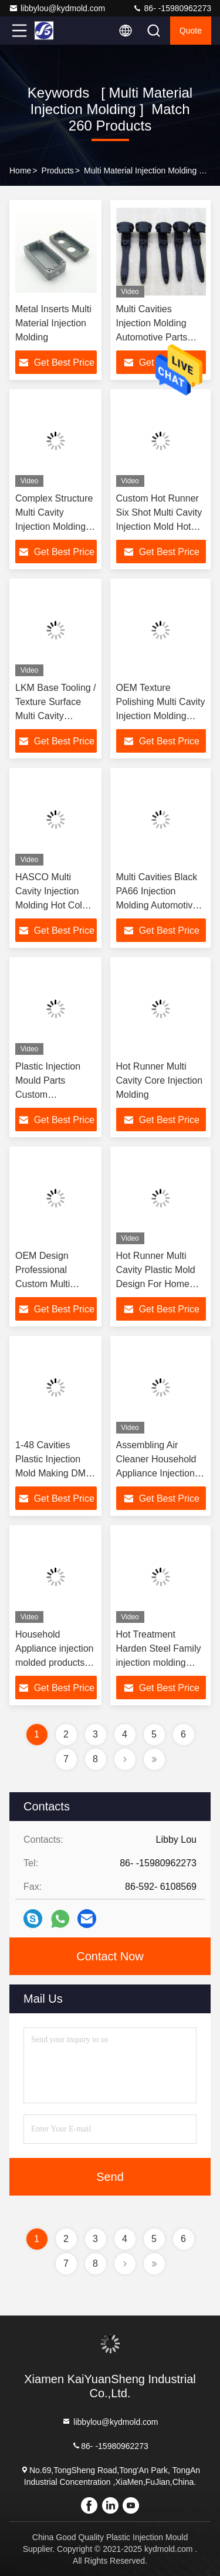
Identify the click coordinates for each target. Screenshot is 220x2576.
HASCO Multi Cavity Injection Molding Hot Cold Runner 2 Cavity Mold (51, 905)
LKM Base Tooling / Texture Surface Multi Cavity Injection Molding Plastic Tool (55, 716)
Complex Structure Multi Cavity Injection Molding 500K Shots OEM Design (54, 526)
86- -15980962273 (172, 8)
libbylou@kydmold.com (57, 8)
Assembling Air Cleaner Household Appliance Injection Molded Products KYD (156, 1473)
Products (58, 170)
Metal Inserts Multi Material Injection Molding (53, 323)
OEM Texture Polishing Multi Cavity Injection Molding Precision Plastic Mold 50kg (160, 716)
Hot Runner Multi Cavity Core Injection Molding (159, 1080)
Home (20, 170)
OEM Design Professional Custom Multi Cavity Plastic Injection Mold (44, 1284)
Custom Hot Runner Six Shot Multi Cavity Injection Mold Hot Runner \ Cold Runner (159, 526)
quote (191, 30)
